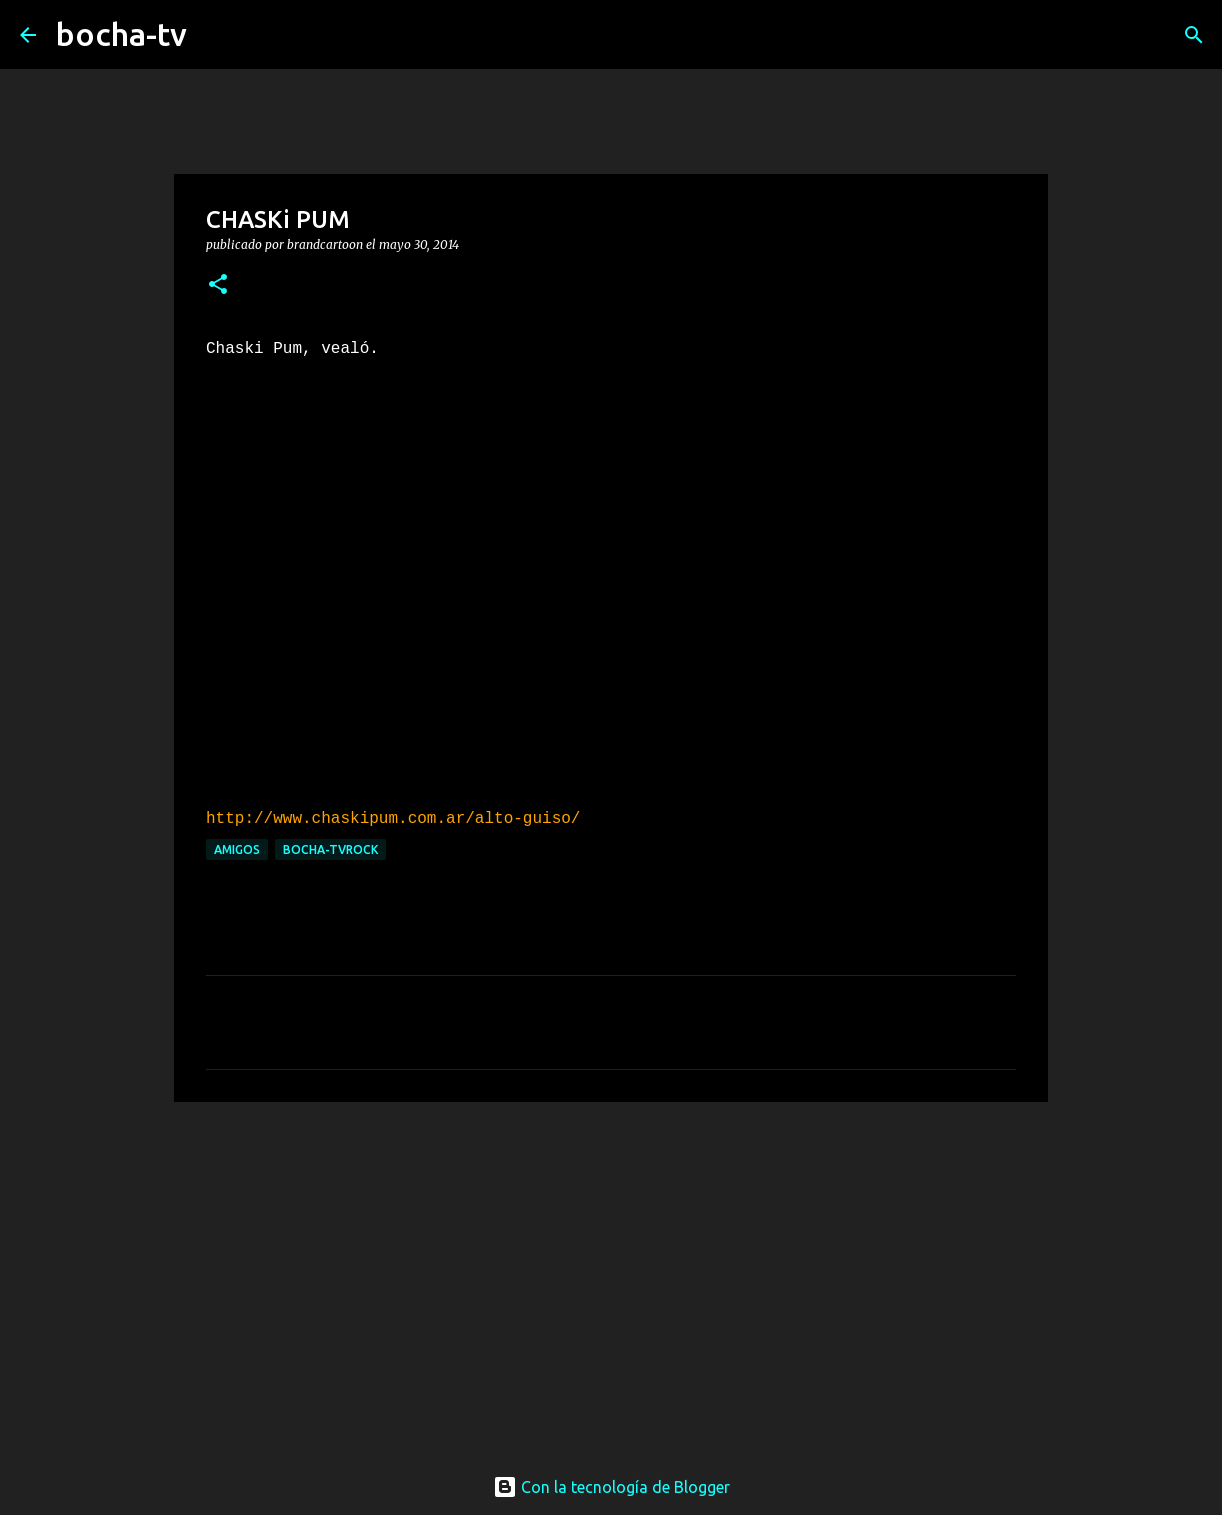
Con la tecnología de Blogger (611, 1487)
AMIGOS (237, 849)
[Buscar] (215, 35)
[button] (218, 285)
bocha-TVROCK (330, 849)
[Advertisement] (611, 1272)
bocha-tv (121, 34)
